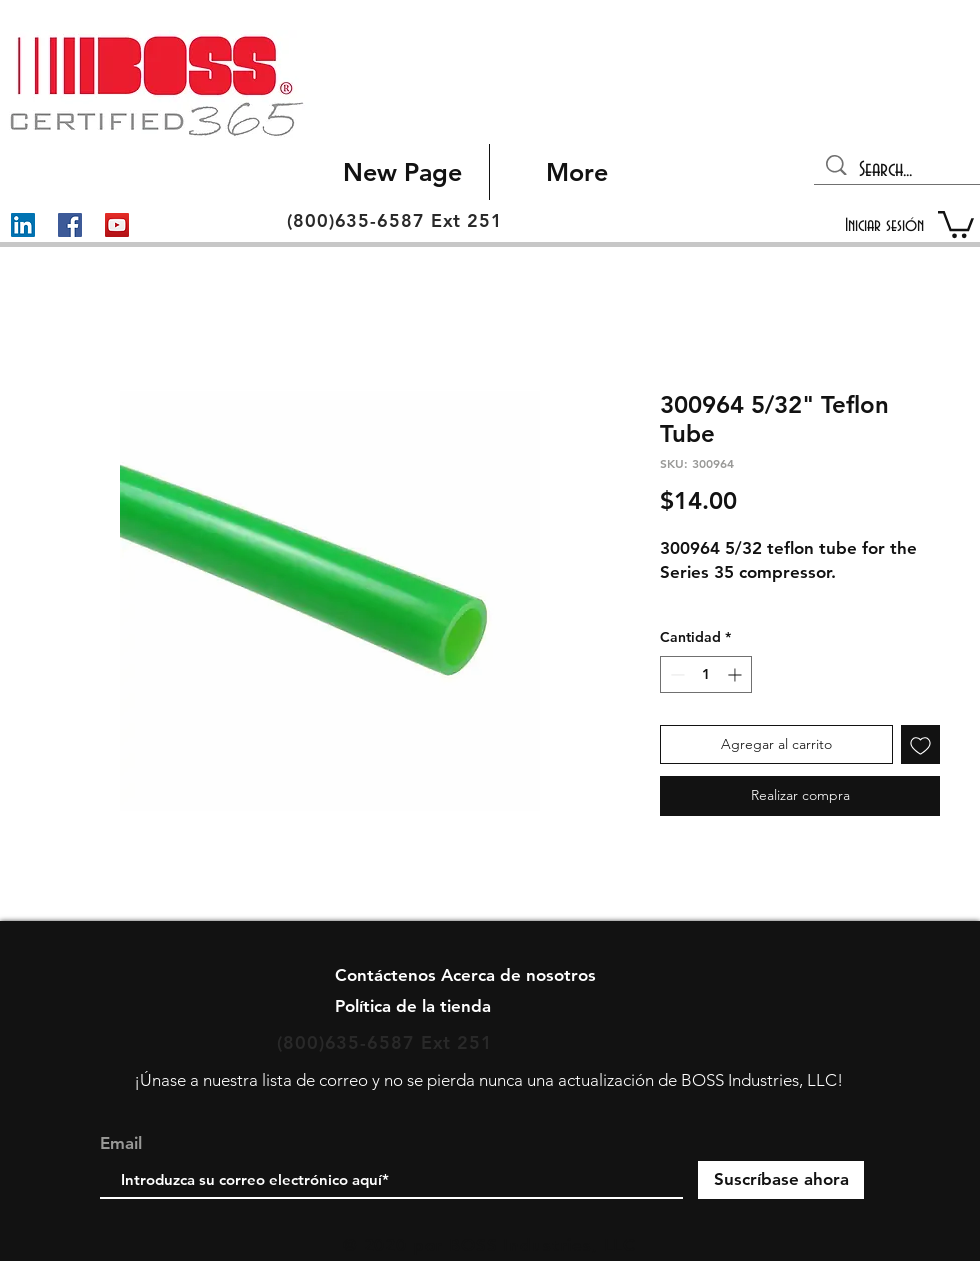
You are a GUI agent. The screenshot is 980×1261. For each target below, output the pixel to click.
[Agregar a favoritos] (920, 744)
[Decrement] (675, 674)
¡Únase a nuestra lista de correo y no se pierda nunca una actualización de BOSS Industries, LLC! (488, 1080)
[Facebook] (70, 225)
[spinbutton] (706, 674)
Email (121, 1143)
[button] (956, 223)
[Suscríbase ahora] (781, 1180)
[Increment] (736, 674)
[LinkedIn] (23, 225)
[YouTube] (117, 225)
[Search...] (898, 170)
